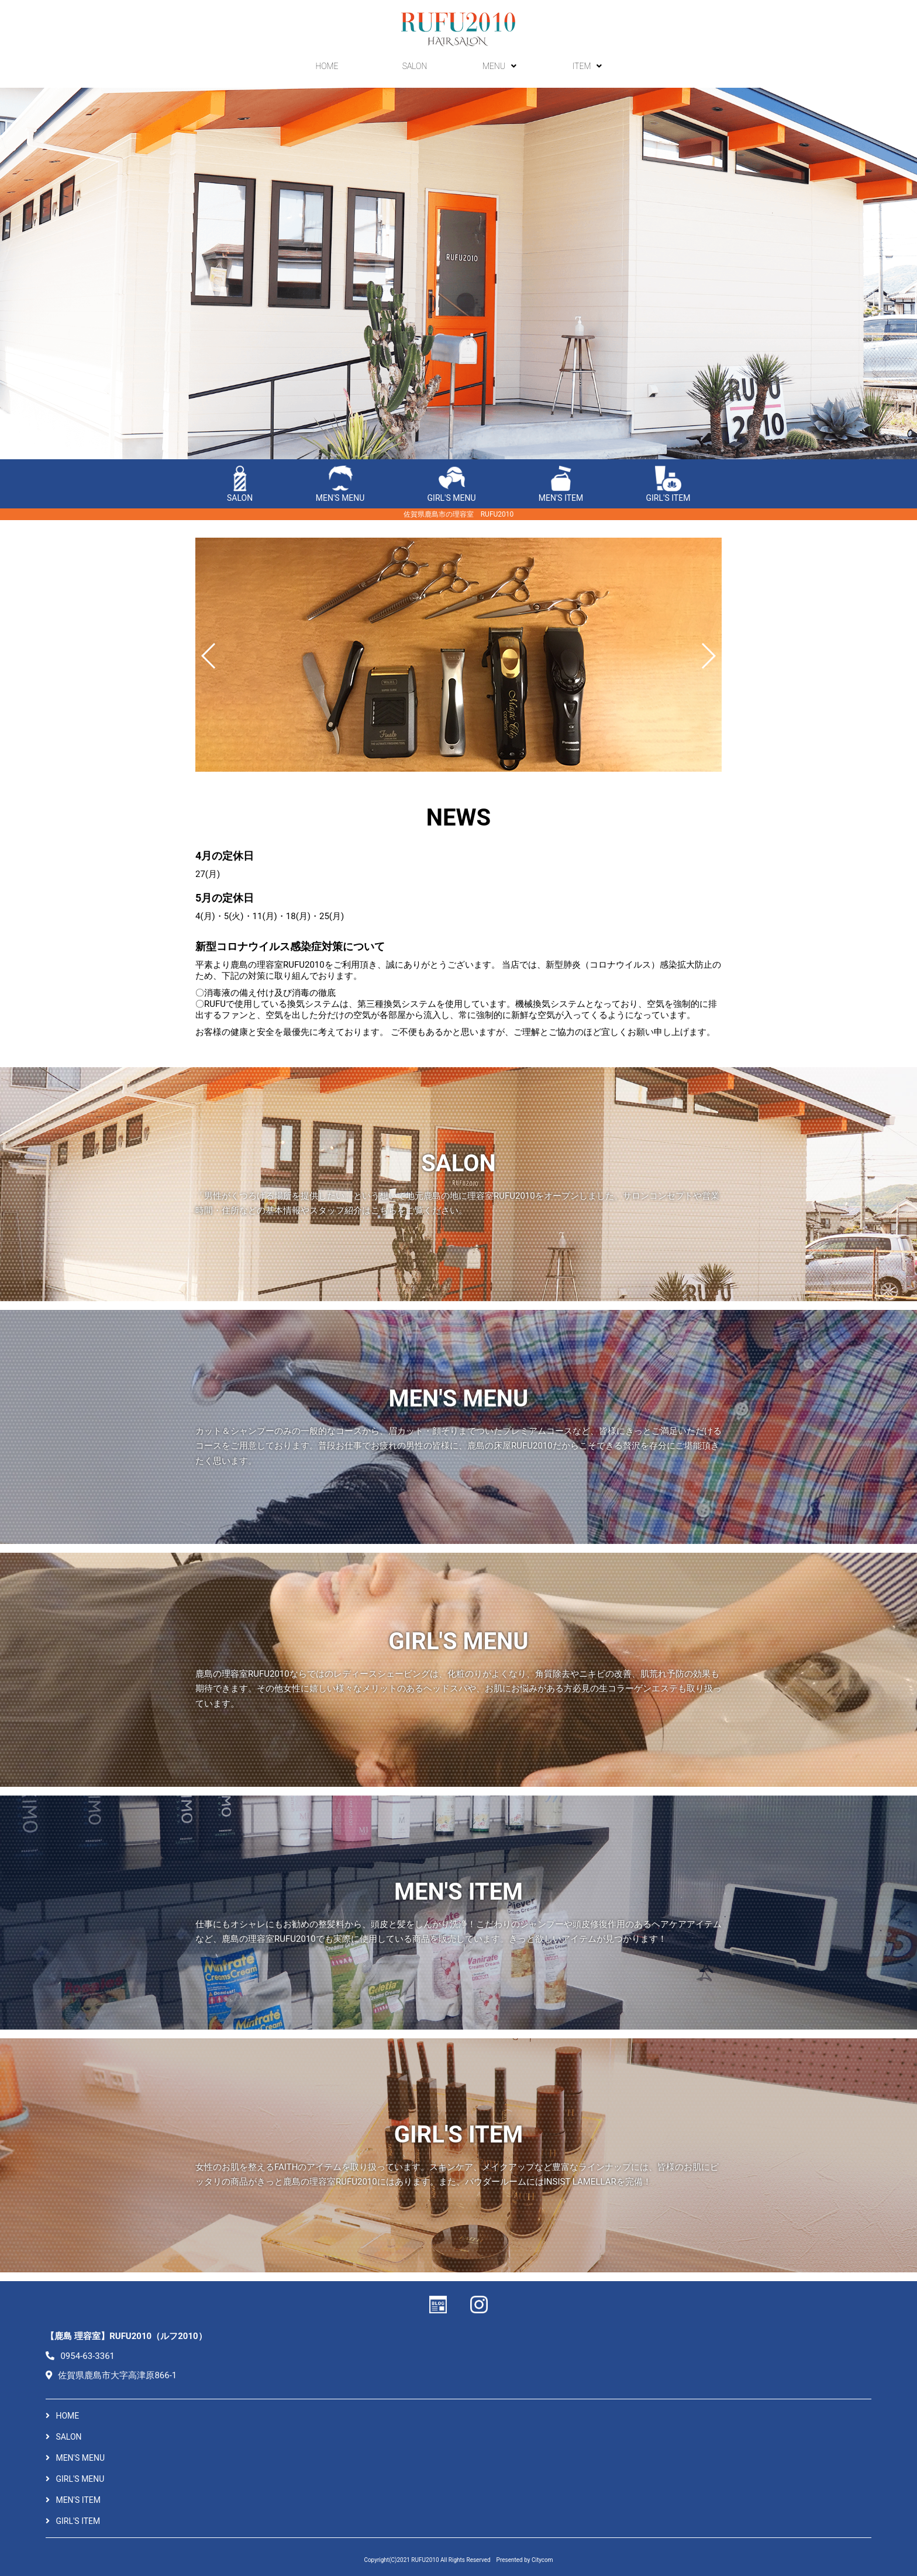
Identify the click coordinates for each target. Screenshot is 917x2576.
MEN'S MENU (340, 484)
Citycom (542, 2560)
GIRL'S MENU (452, 484)
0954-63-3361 (80, 2356)
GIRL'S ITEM (668, 484)
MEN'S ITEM (561, 484)
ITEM (590, 68)
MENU (502, 68)
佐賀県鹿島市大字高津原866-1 (111, 2375)
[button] (209, 656)
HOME (326, 68)
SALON (415, 68)
